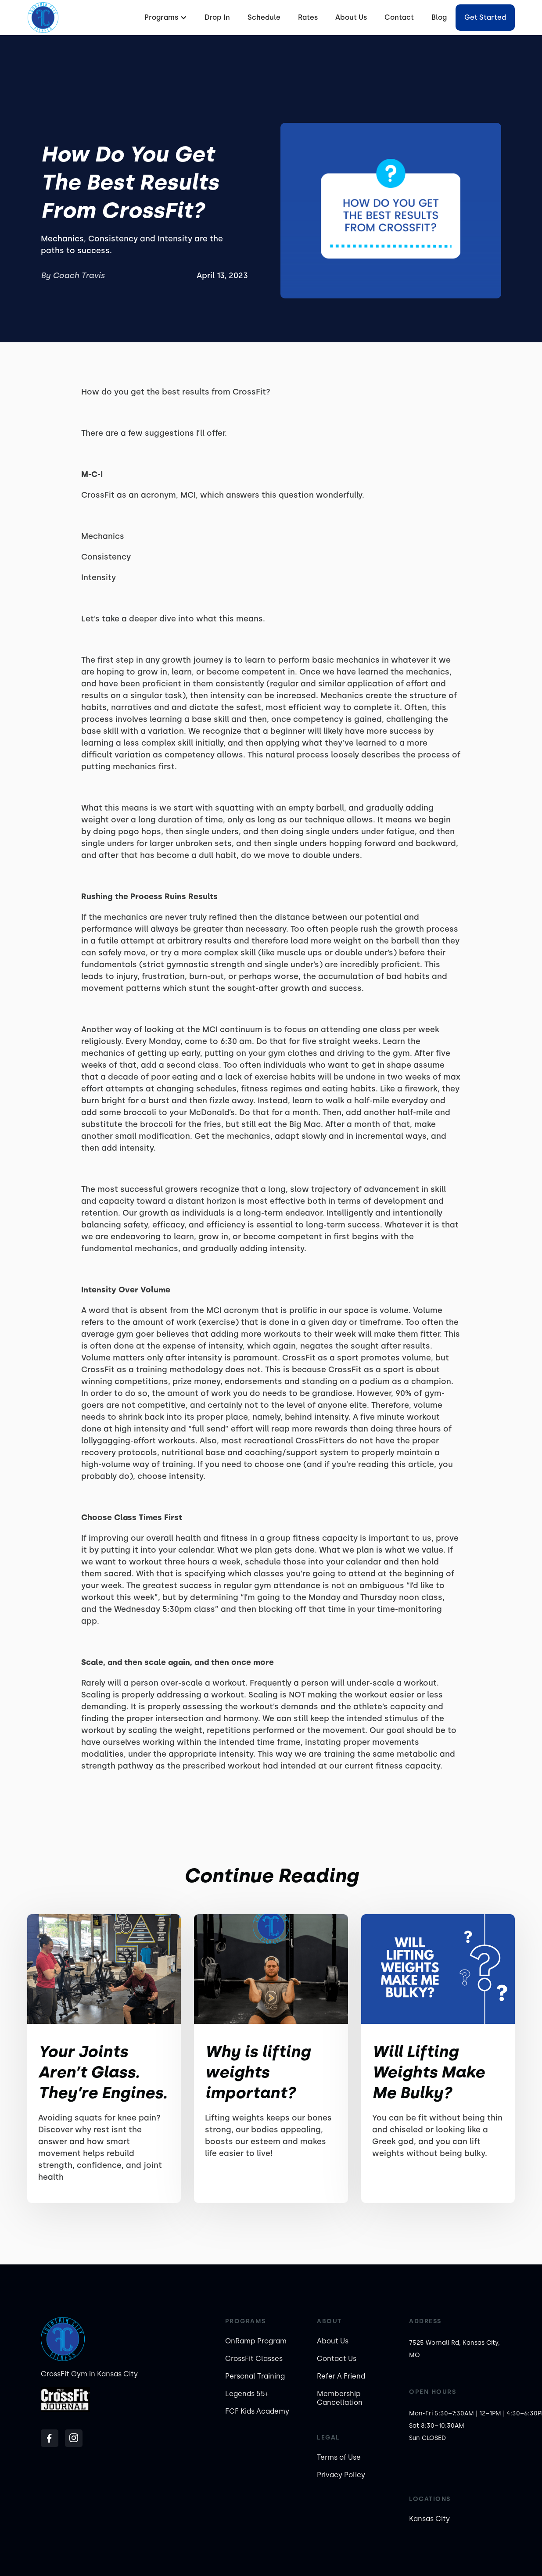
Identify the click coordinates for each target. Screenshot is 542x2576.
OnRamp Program (256, 2341)
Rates (308, 17)
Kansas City (429, 2519)
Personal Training (255, 2376)
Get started (485, 17)
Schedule (264, 17)
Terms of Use (339, 2457)
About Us (351, 17)
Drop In (217, 17)
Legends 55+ (247, 2393)
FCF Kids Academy (257, 2411)
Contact (399, 17)
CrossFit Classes (254, 2358)
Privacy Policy (341, 2475)
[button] (164, 17)
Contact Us (336, 2358)
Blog (439, 17)
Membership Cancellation (340, 2398)
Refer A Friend (341, 2376)
